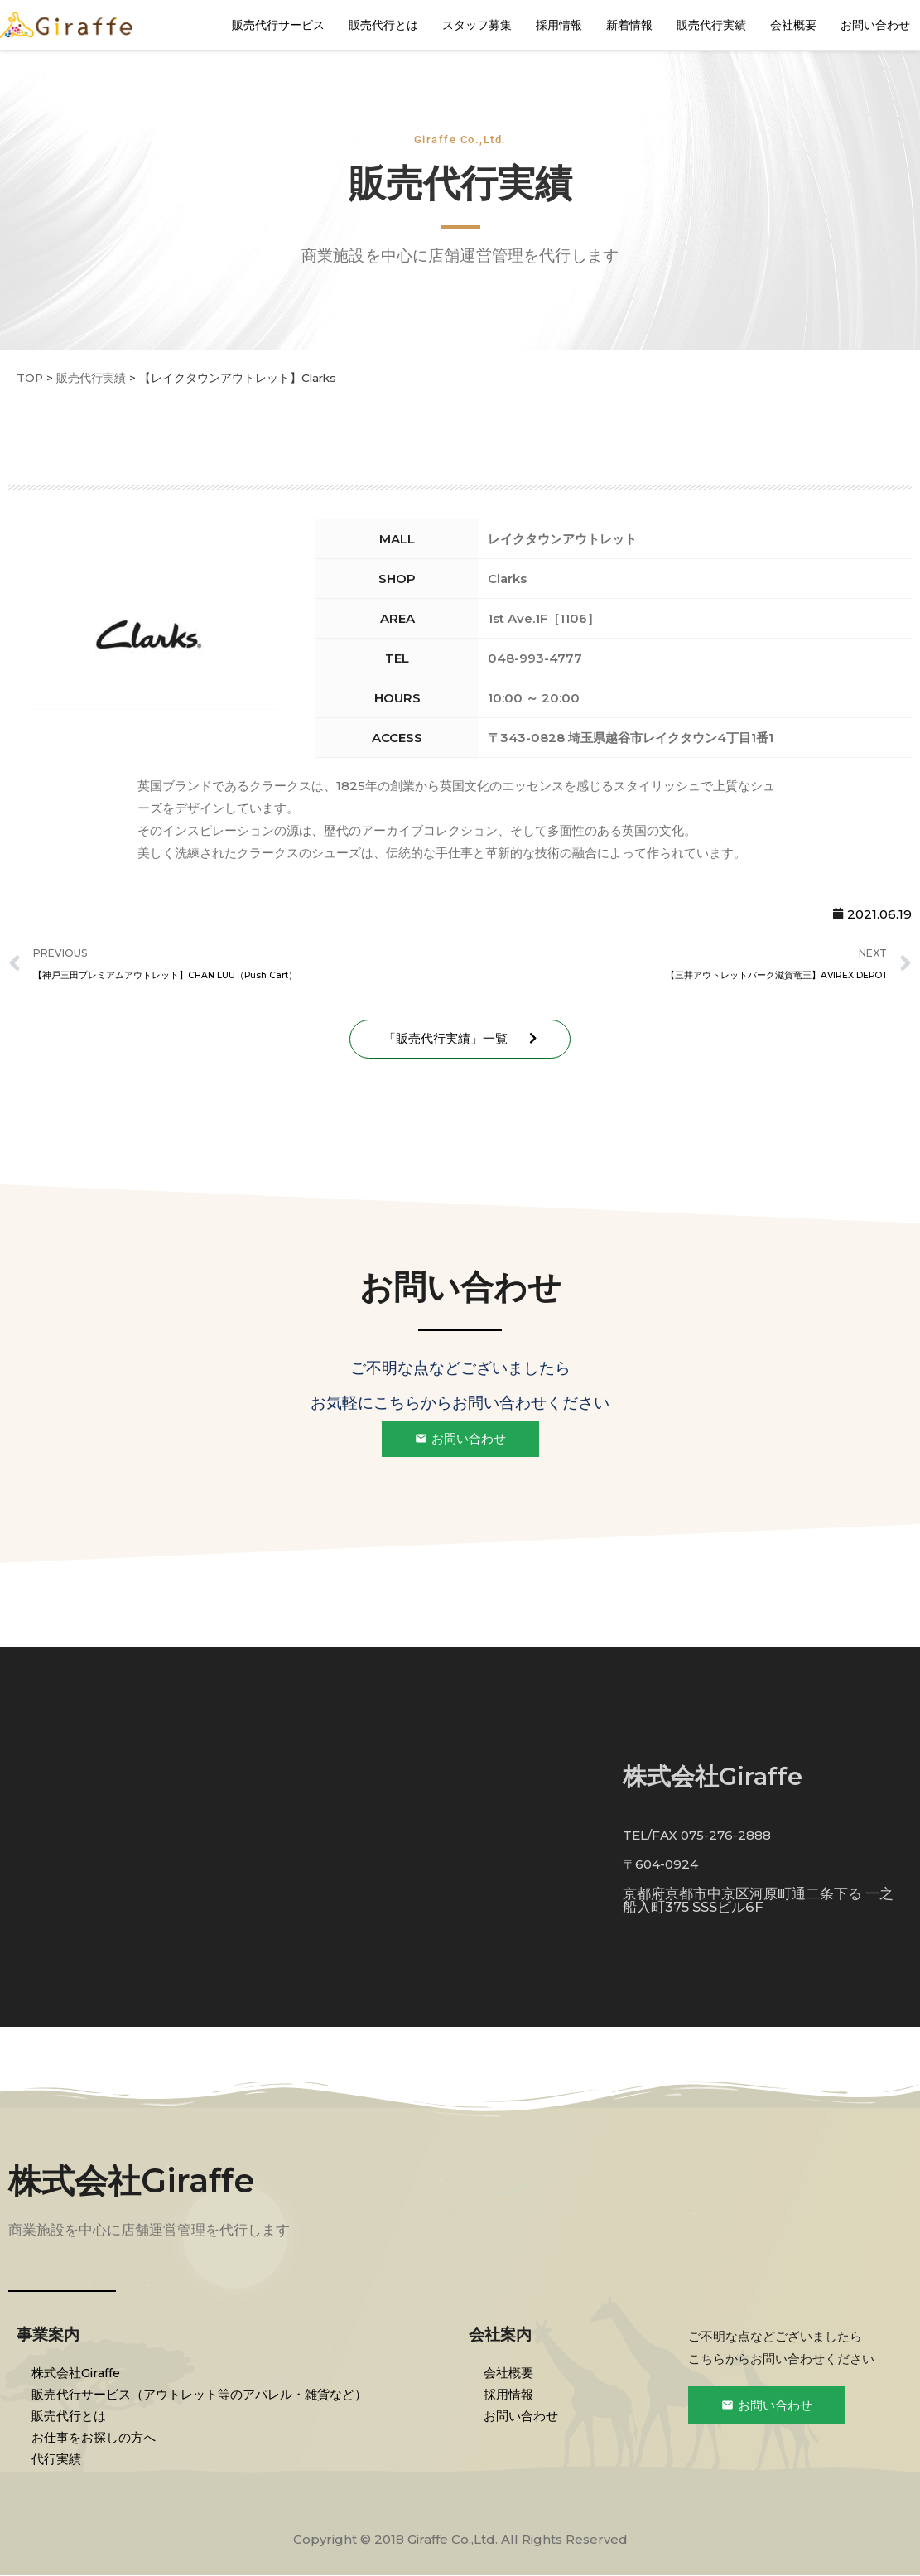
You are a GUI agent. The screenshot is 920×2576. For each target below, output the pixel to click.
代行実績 (58, 2459)
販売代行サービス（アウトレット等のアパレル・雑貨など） (200, 2394)
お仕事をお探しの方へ (95, 2437)
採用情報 (559, 24)
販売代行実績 (711, 24)
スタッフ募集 (477, 24)
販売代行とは (383, 24)
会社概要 (793, 24)
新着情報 (629, 24)
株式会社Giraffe (131, 2181)
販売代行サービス (278, 24)
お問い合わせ (875, 24)
